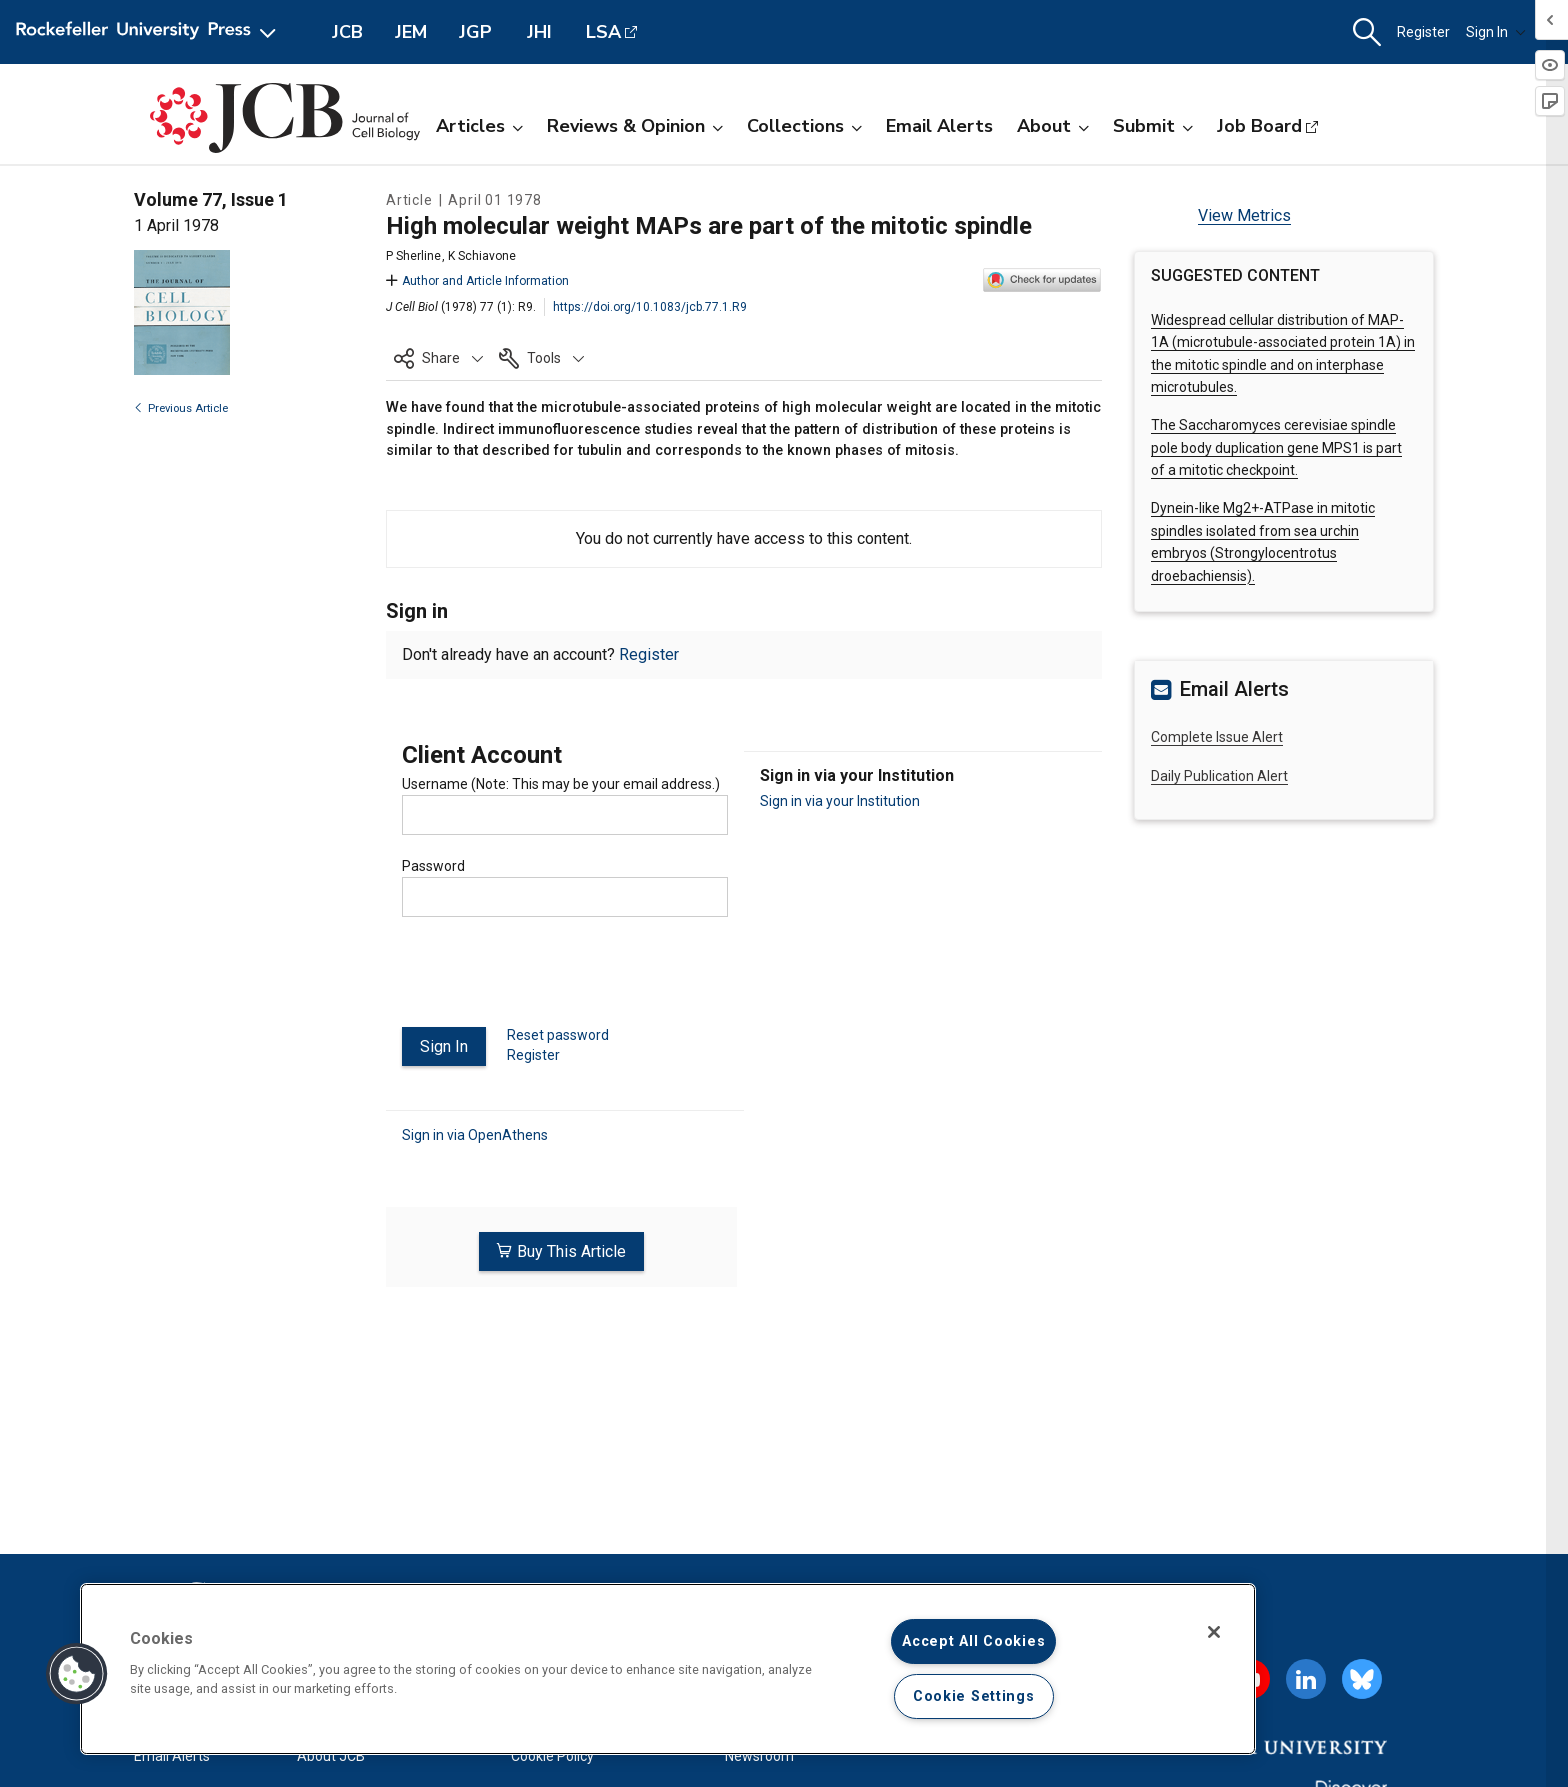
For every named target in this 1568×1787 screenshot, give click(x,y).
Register (1423, 32)
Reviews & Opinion (635, 126)
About (1053, 126)
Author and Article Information (477, 281)
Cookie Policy (552, 1756)
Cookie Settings (974, 1696)
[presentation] (554, 980)
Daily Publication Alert (1219, 776)
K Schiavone (482, 256)
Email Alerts (939, 126)
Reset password (558, 1035)
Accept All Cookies (973, 1641)
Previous (181, 408)
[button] (1367, 32)
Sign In (1496, 32)
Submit (1153, 126)
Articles (479, 126)
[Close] (1214, 1632)
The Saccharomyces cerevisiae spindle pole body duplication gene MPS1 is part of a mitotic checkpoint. (1276, 447)
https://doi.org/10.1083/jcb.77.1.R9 (650, 307)
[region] (668, 1669)
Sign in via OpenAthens (475, 1135)
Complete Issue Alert (1217, 737)
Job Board (1259, 126)
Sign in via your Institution (840, 801)
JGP (475, 32)
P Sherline (413, 256)
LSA (603, 32)
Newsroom (759, 1756)
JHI (539, 32)
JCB (347, 32)
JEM (411, 32)
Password (433, 866)
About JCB (331, 1756)
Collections (804, 126)
